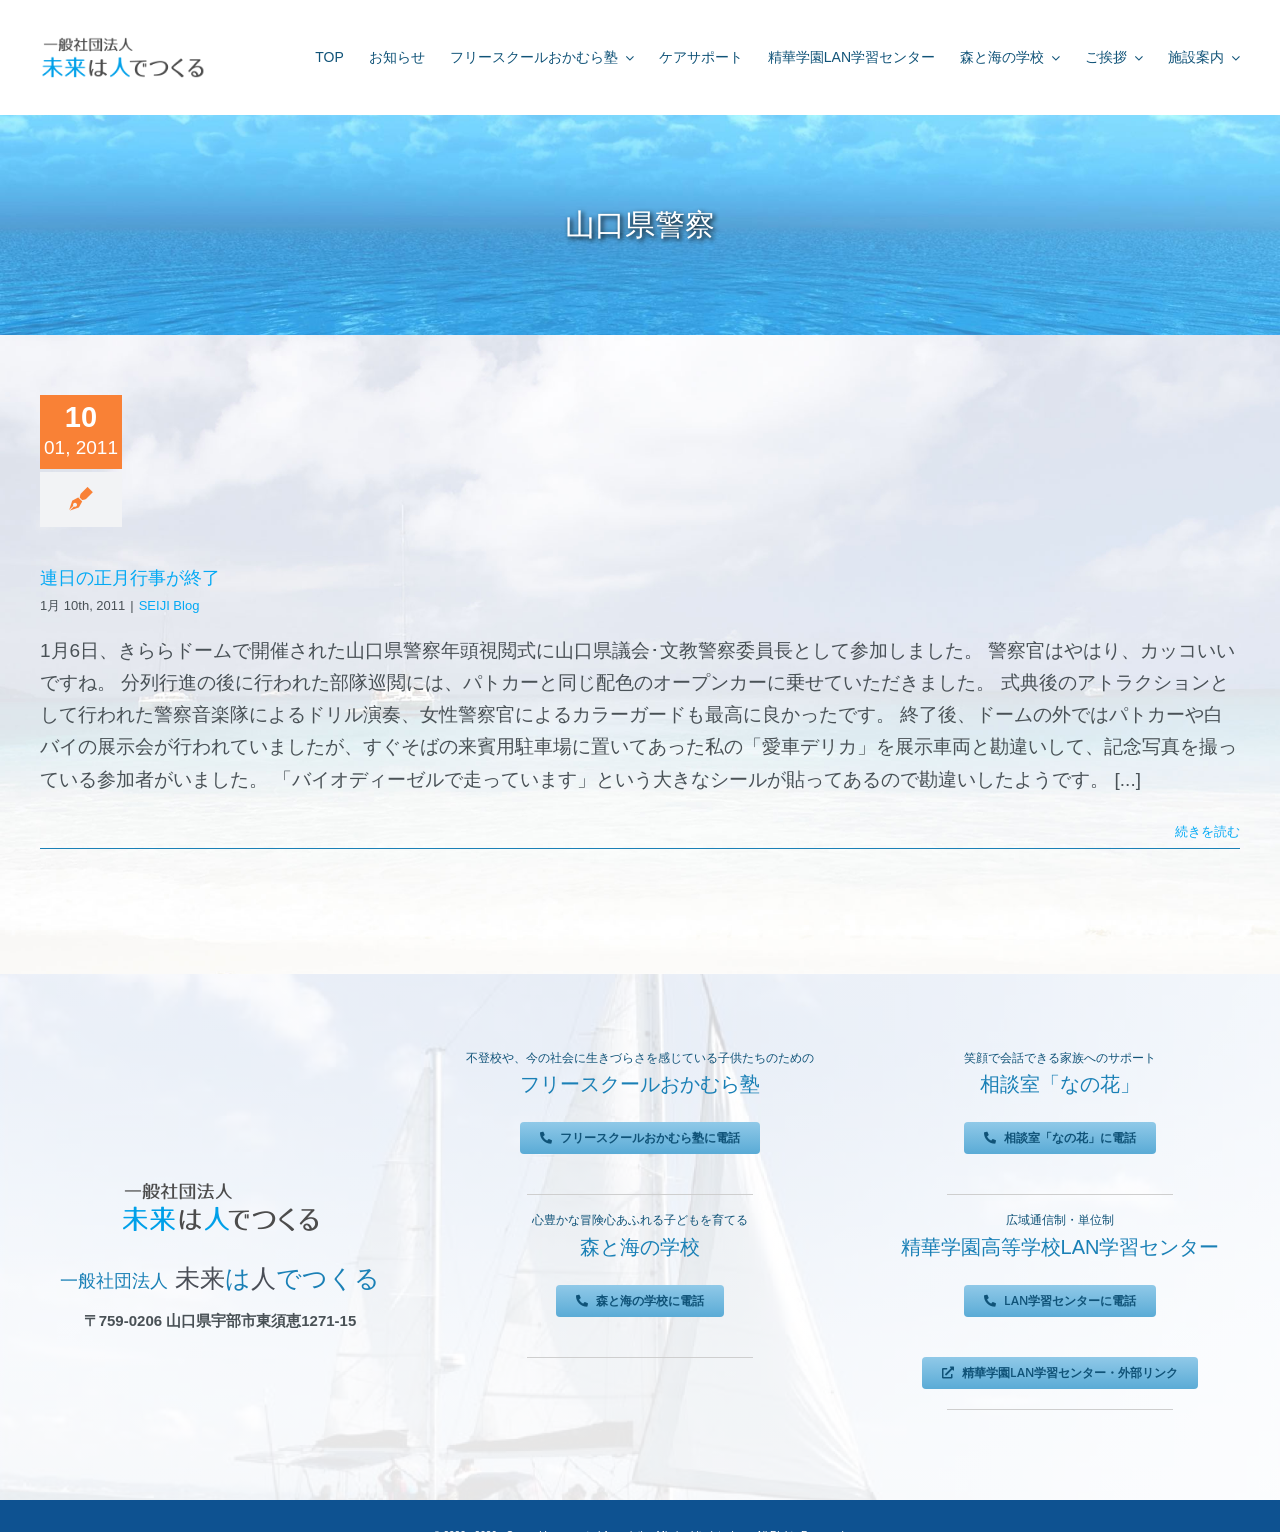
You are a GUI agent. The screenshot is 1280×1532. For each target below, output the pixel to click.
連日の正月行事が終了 (130, 578)
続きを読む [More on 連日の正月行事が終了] (1207, 831)
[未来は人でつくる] (122, 41)
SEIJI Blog (169, 605)
